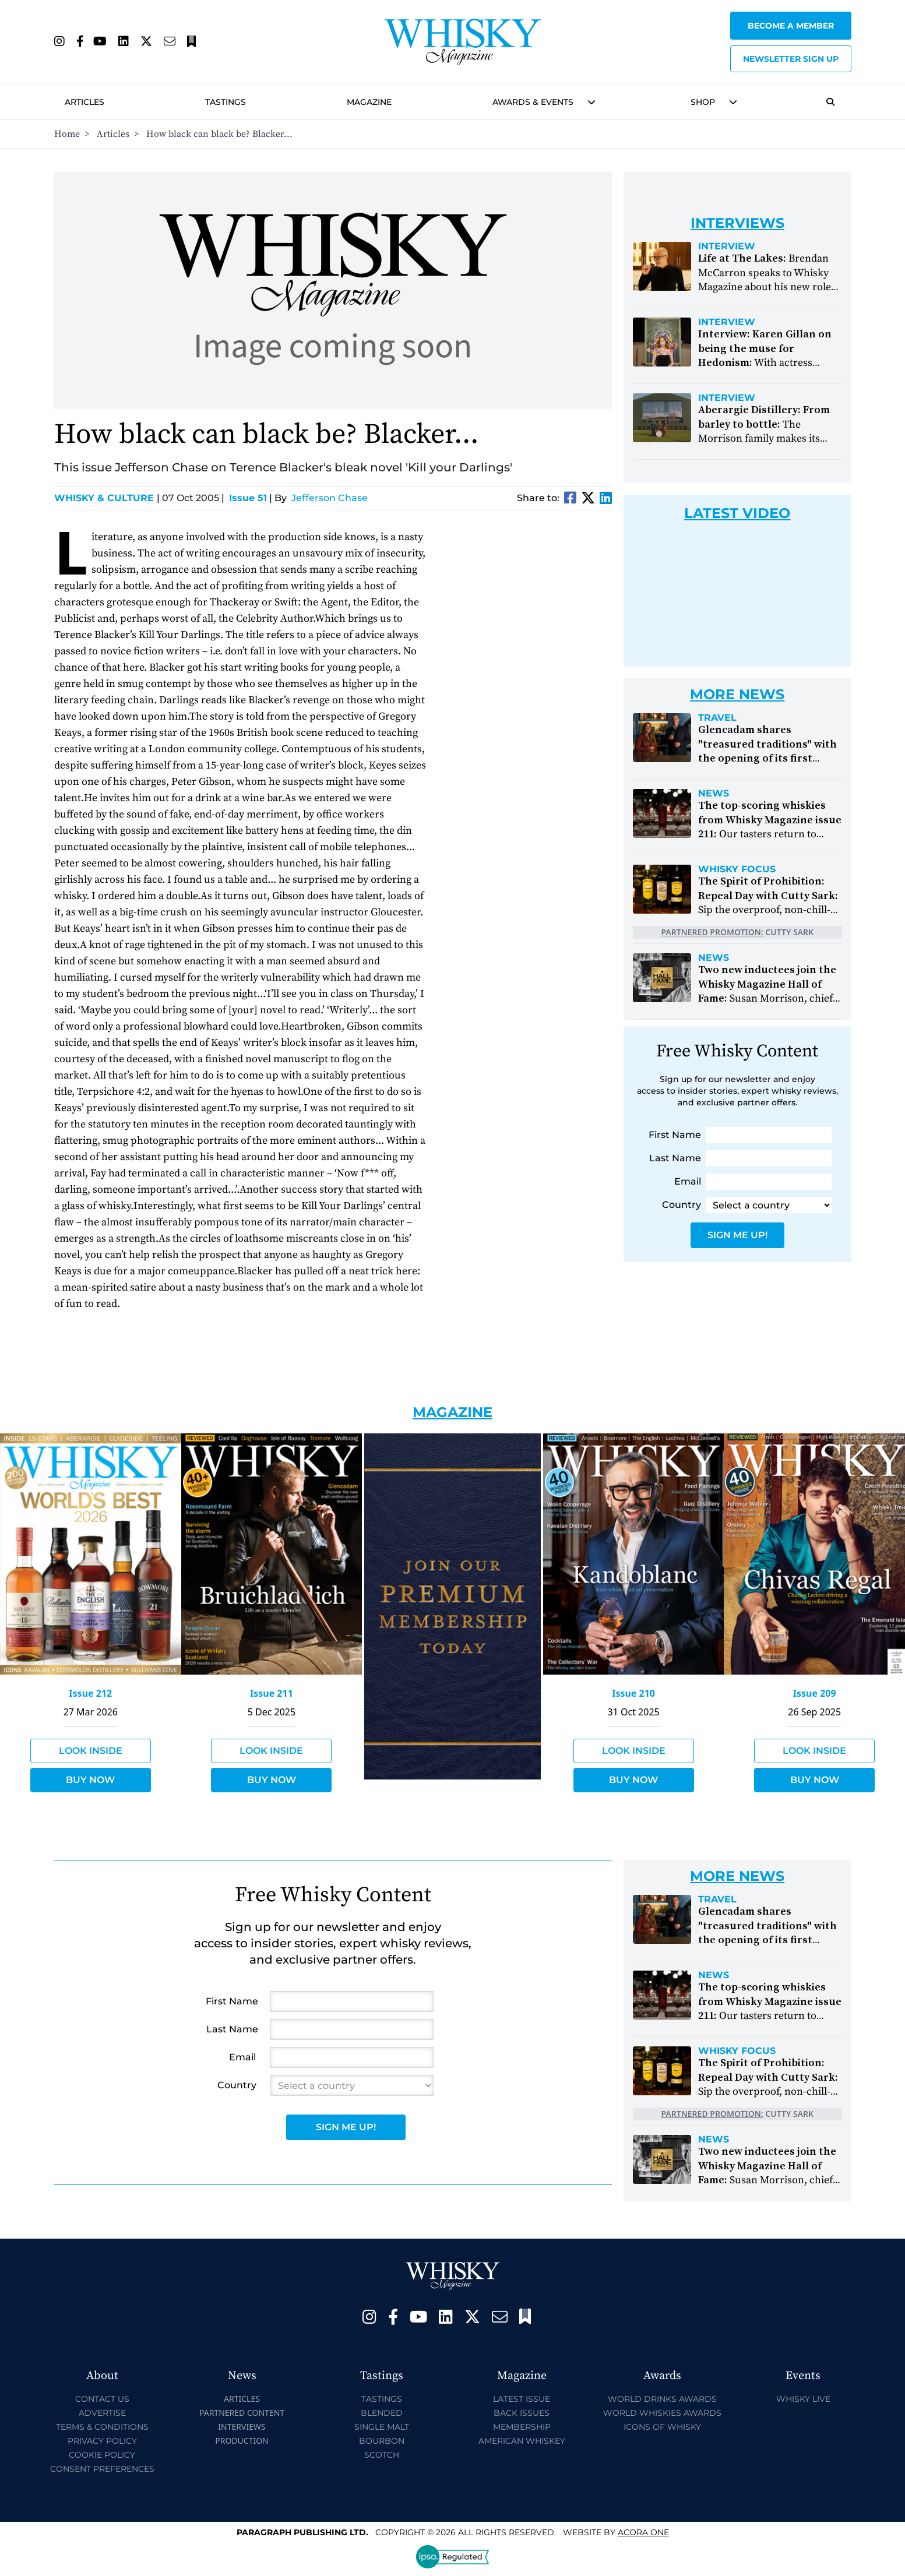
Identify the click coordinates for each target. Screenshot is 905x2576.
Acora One (643, 2532)
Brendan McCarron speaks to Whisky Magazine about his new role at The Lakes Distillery (764, 280)
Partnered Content (241, 2412)
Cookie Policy (102, 2455)
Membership (522, 2427)
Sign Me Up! (737, 1235)
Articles (84, 102)
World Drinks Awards (662, 2399)
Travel (717, 718)
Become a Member (791, 25)
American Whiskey (521, 2441)
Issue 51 (248, 497)
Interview (726, 246)
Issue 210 (633, 1693)
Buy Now (90, 1779)
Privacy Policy (102, 2441)
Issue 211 (271, 1693)
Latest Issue (521, 2399)
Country (681, 1204)
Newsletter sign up (791, 59)
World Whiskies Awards (662, 2413)
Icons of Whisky (662, 2427)
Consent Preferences (102, 2469)
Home (67, 134)
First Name (675, 1134)
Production (242, 2440)
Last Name (675, 1158)
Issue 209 (814, 1693)
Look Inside (90, 1750)
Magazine (369, 102)
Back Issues (522, 2413)
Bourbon (381, 2441)
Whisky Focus (737, 869)
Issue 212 (90, 1693)
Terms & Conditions (102, 2427)
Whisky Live (803, 2399)
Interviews (241, 2426)
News (713, 793)
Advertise (102, 2413)
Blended (382, 2413)
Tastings (225, 102)
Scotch (381, 2455)
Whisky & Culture (107, 497)
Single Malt (381, 2427)
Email (687, 1181)
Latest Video (737, 513)
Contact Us (102, 2399)
